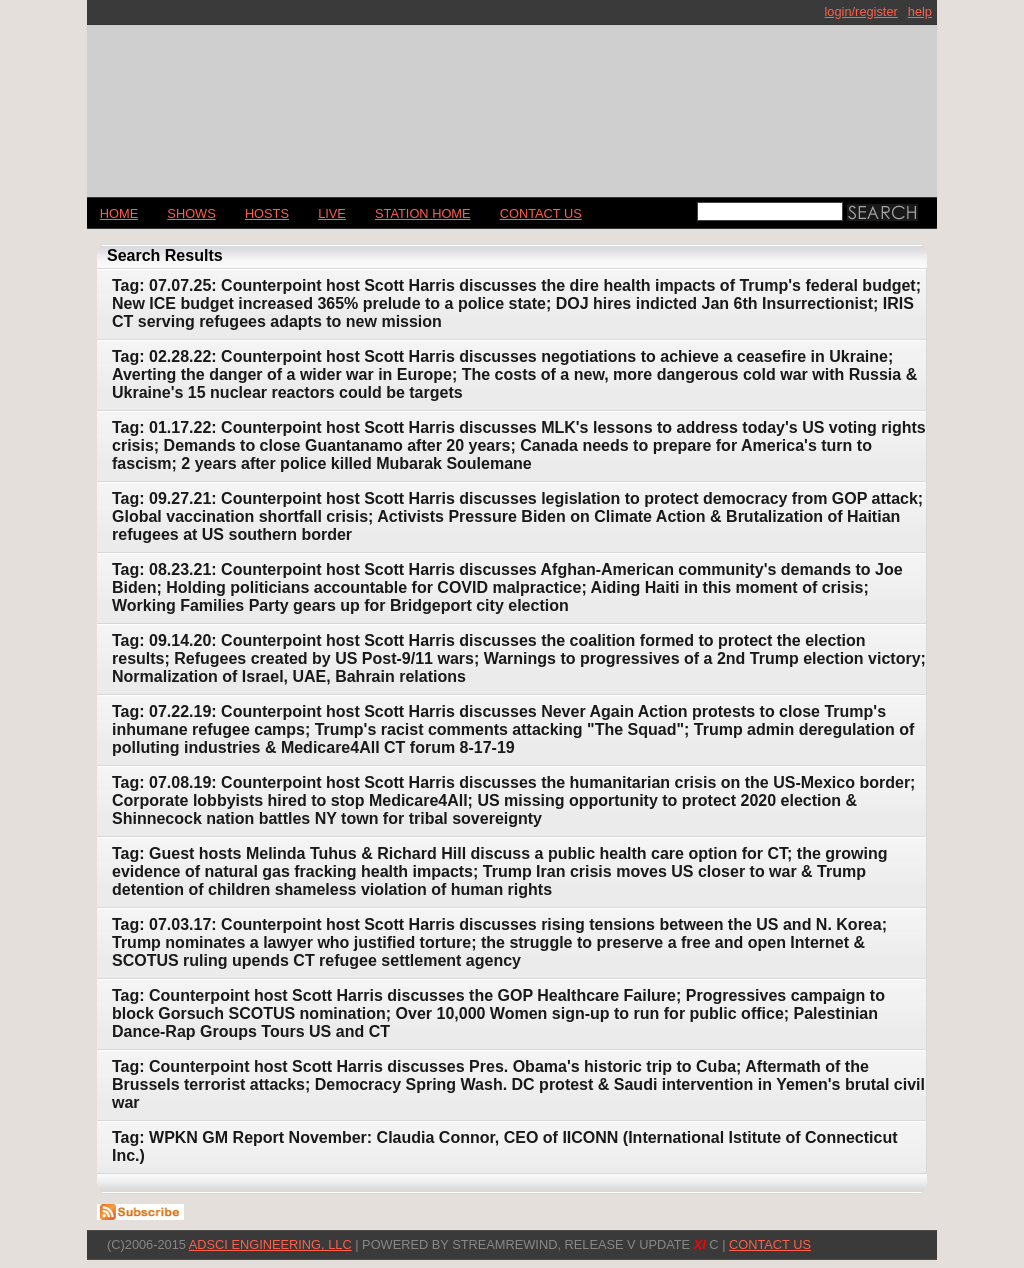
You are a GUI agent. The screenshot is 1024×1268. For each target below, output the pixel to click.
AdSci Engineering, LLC (270, 1244)
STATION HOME (423, 213)
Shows (191, 213)
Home (119, 213)
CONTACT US (541, 213)
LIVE (332, 213)
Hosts (267, 213)
